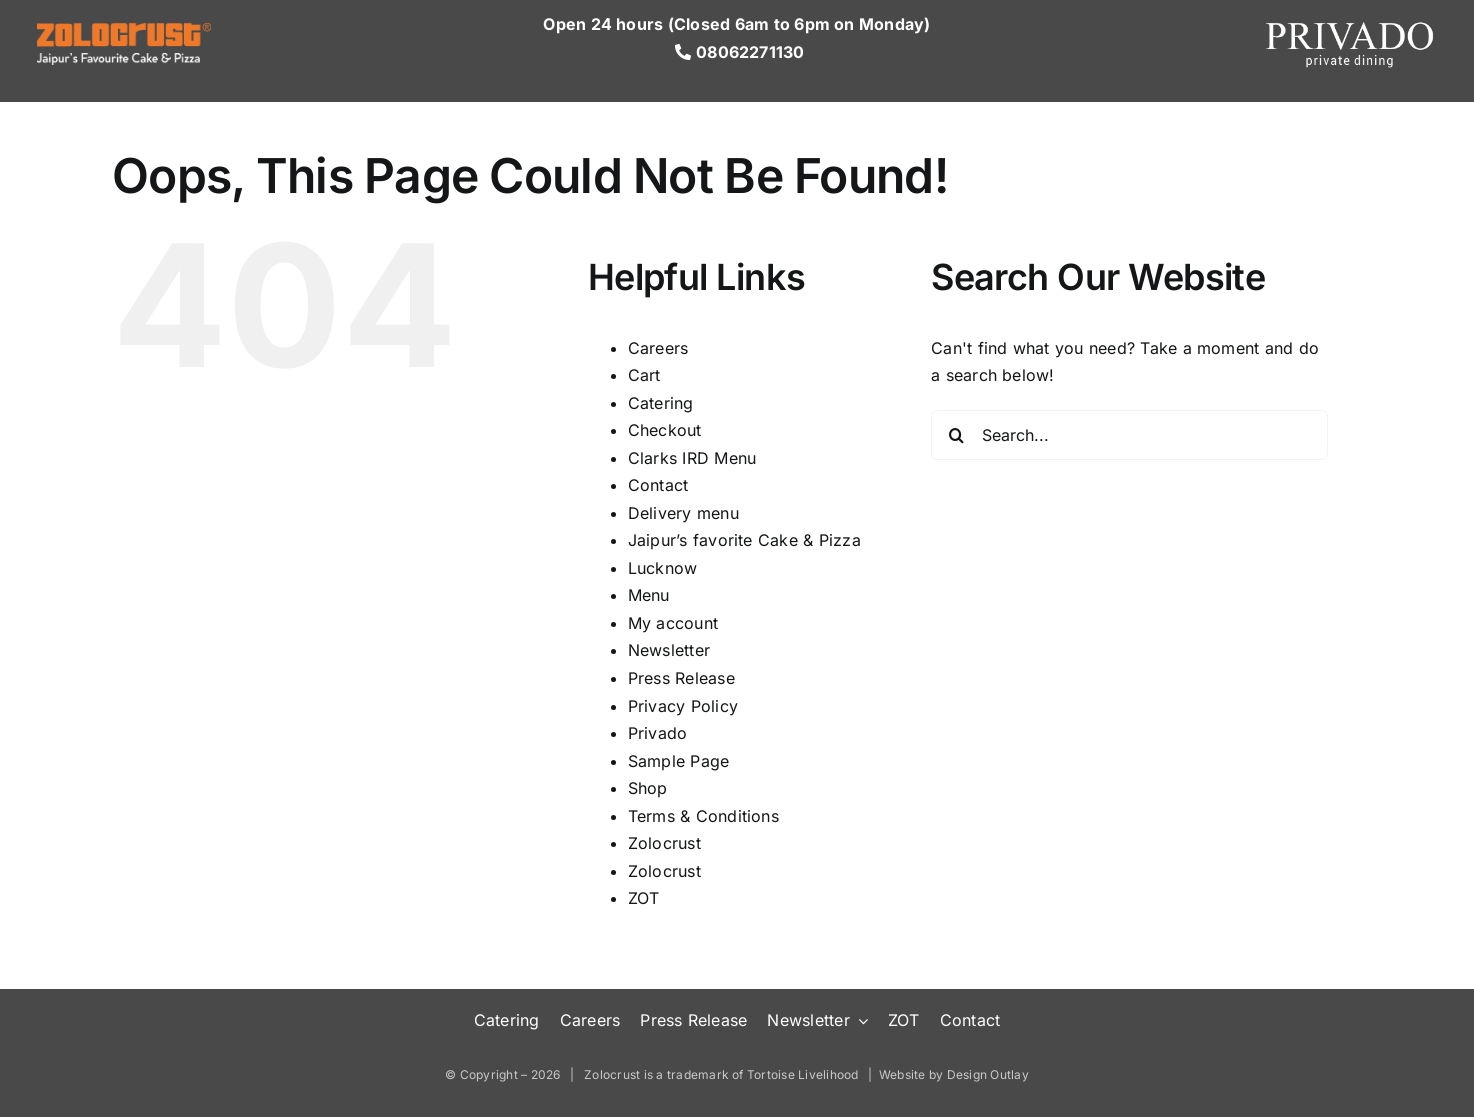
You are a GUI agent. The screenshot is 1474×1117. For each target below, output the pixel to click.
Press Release (681, 678)
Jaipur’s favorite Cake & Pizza (744, 540)
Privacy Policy (683, 706)
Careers (658, 348)
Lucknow (663, 568)
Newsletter (669, 650)
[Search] (956, 435)
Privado (658, 733)
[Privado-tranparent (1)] (1349, 23)
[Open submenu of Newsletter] (859, 1021)
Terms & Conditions (703, 816)
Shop (648, 788)
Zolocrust (664, 843)
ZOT (644, 898)
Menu (649, 595)
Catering (661, 403)
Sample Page (679, 761)
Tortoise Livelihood (803, 1074)
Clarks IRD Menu (692, 458)
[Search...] (1129, 435)
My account (673, 623)
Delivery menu (683, 513)
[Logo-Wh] (124, 31)
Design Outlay (988, 1074)
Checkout (665, 430)
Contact (658, 485)
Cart (644, 375)
